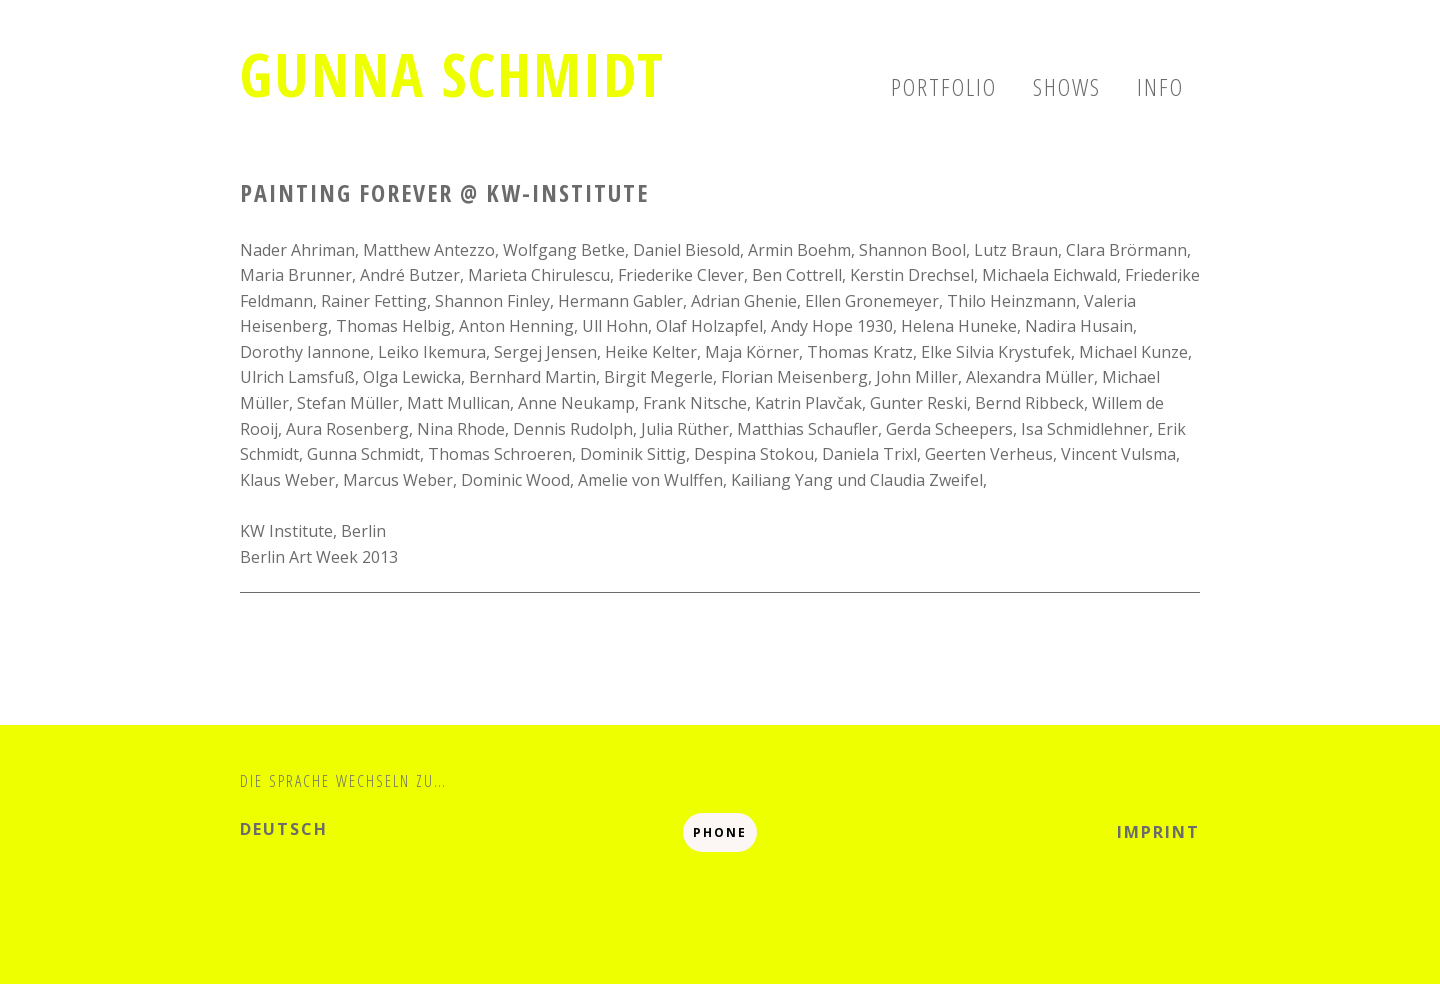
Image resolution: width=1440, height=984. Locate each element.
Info (1160, 86)
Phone (720, 832)
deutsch (284, 829)
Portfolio (944, 86)
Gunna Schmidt (452, 74)
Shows (1067, 86)
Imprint (1158, 832)
